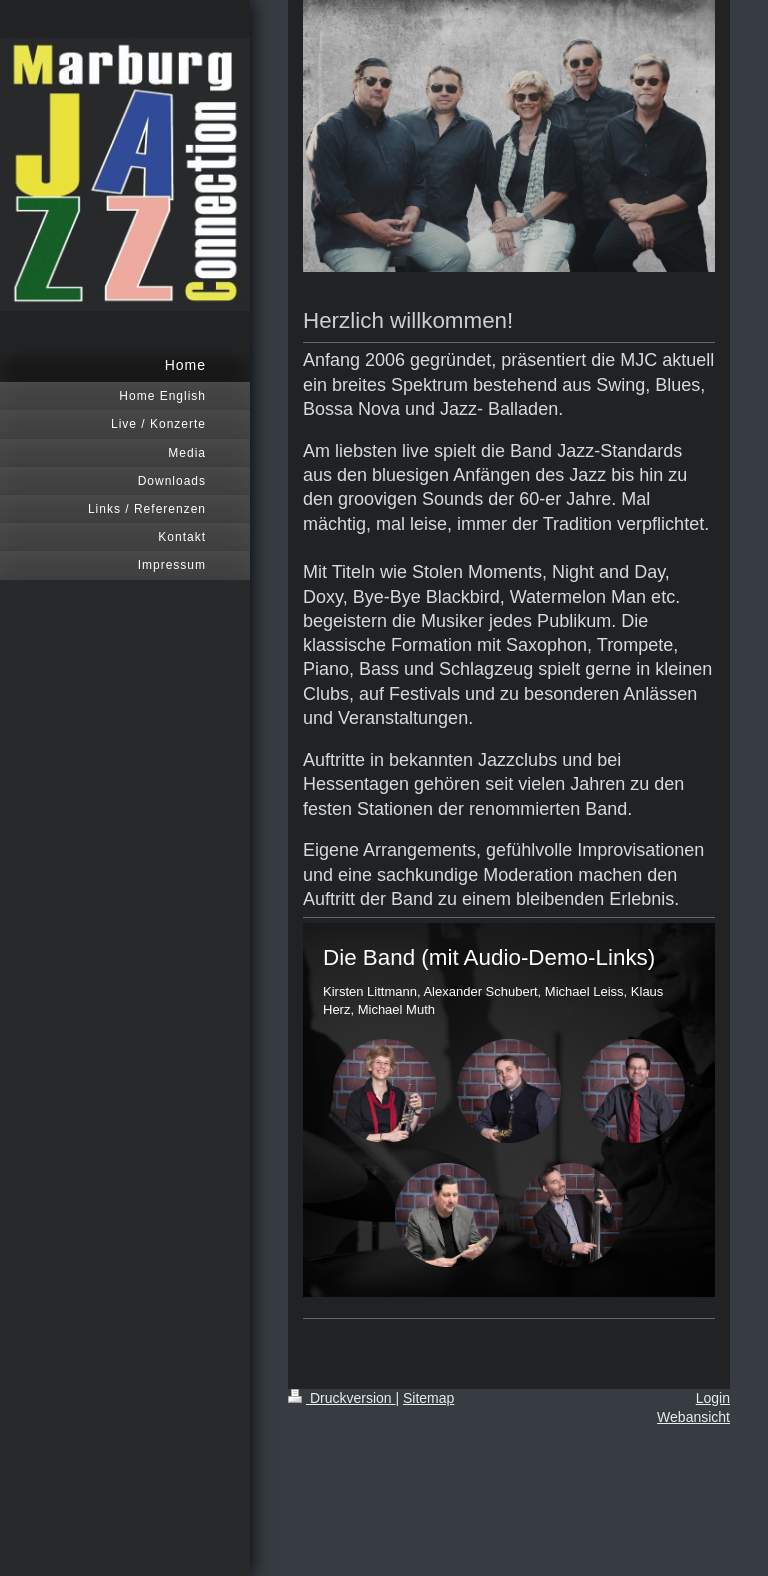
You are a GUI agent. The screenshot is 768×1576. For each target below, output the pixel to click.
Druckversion (341, 1398)
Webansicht (693, 1417)
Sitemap (428, 1398)
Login (713, 1398)
